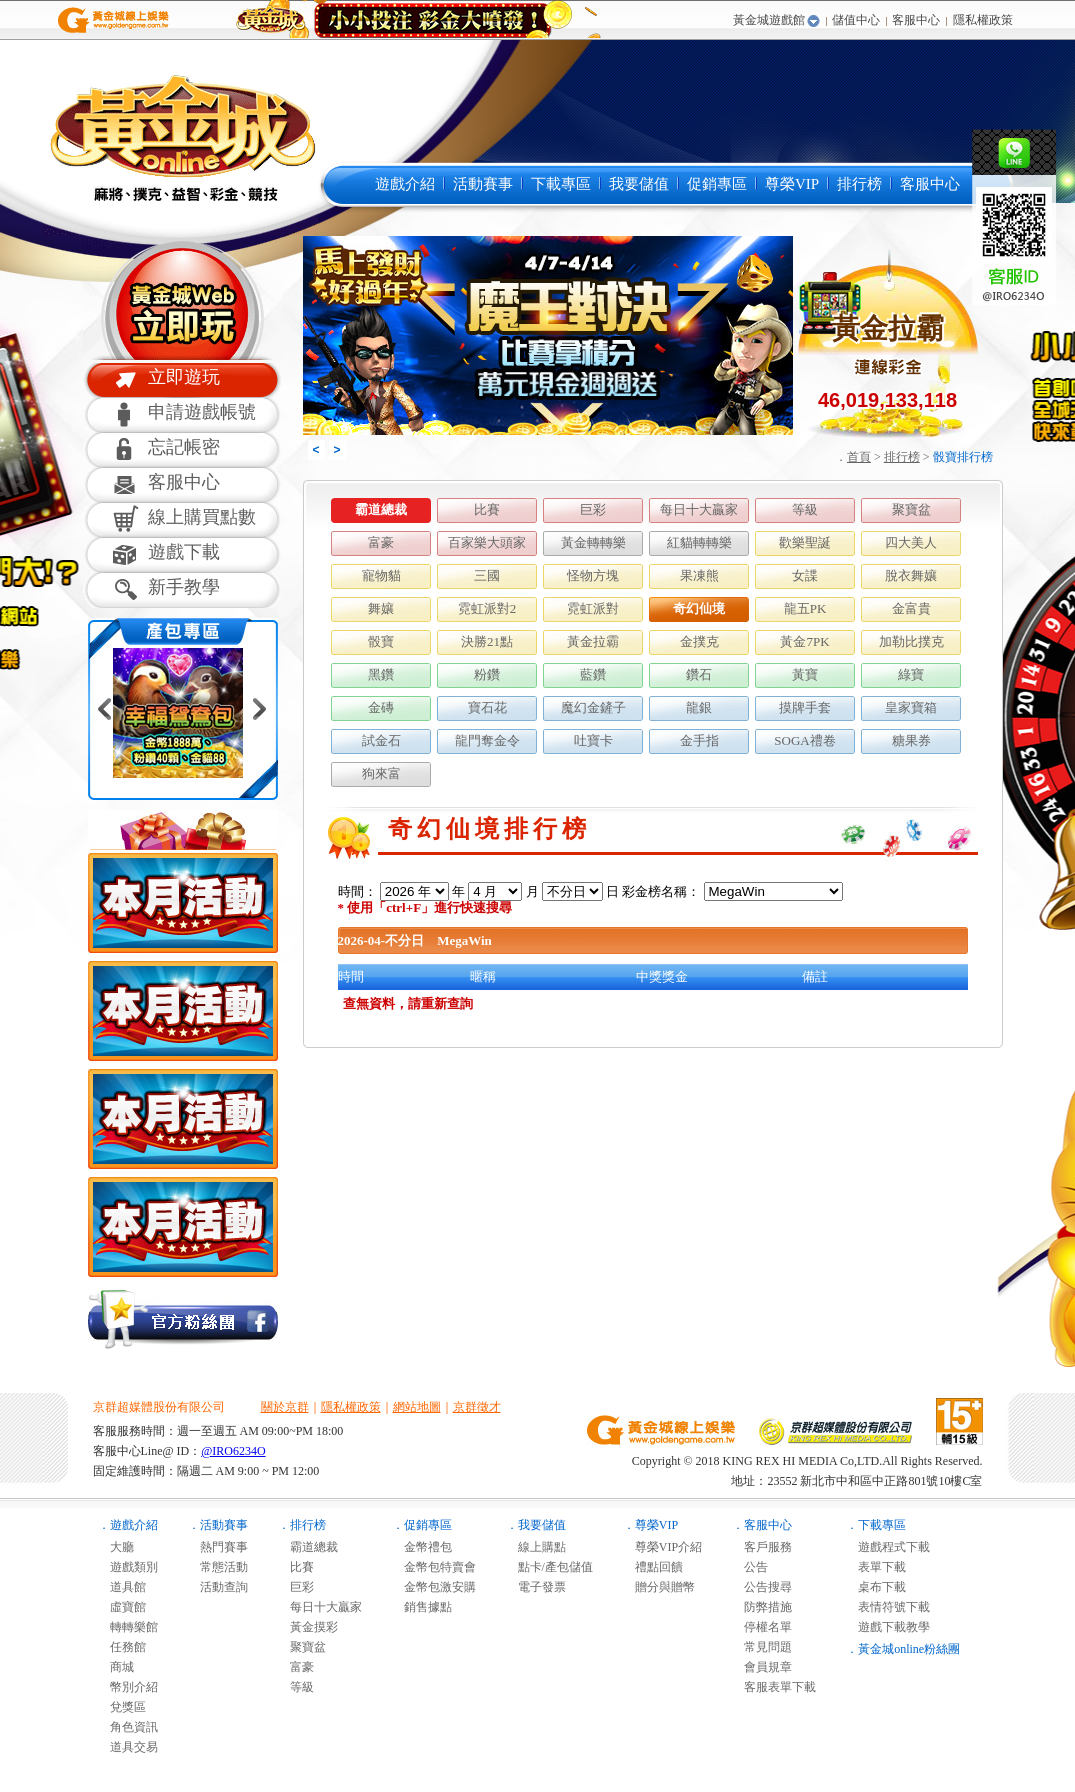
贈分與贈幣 (659, 1587)
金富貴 (911, 608)
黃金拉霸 (593, 641)
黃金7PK (804, 641)
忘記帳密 (184, 447)
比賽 (487, 509)
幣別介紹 (128, 1687)
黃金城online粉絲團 (909, 1649)
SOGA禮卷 (804, 740)
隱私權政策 (983, 20)
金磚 (381, 707)
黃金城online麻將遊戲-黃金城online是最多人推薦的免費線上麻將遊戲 (180, 137)
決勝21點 (487, 641)
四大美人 (911, 542)
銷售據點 (422, 1607)
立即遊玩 (184, 377)
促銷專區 (717, 184)
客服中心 (916, 20)
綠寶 (911, 674)
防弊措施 (762, 1607)
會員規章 (762, 1667)
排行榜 (859, 184)
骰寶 (381, 641)
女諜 (805, 575)
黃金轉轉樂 (593, 542)
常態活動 (218, 1567)
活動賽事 (483, 184)
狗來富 (381, 773)
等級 (805, 509)
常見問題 (762, 1647)
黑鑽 (381, 674)
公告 (750, 1567)
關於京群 (285, 1407)
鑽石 (699, 674)
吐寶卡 (593, 740)
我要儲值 (639, 184)
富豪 (381, 542)
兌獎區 (122, 1707)
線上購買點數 (202, 517)
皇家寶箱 (911, 707)
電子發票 (536, 1587)
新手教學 (184, 587)
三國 (487, 575)
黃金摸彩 (308, 1627)
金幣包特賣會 (434, 1567)
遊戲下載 (184, 552)
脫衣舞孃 (911, 575)
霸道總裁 (381, 509)
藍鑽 (593, 674)
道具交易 (128, 1747)
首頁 (859, 457)
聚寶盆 (911, 509)
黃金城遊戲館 (769, 20)
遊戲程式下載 (888, 1547)
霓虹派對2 (487, 608)
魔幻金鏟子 (593, 707)
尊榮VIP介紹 (662, 1547)
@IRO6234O (233, 1451)
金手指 (699, 740)
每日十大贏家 (699, 509)
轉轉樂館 (128, 1627)
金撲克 (699, 641)
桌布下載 (876, 1587)
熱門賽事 (218, 1547)
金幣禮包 (422, 1547)
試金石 (381, 740)
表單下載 (876, 1567)
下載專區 (561, 184)
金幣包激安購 (434, 1587)
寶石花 (487, 707)
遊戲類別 (128, 1567)
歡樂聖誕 (805, 542)
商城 (116, 1667)
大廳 (116, 1547)
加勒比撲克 (911, 641)
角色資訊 (128, 1727)
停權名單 (762, 1627)
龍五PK (805, 608)
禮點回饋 (653, 1567)
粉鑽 (487, 674)
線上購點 (536, 1547)
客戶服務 (762, 1547)
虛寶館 (122, 1607)
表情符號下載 (888, 1607)
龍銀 (699, 707)
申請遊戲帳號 (202, 412)
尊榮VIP (792, 184)
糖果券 (911, 740)
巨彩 (593, 509)
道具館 (122, 1587)
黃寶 (805, 674)
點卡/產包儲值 (549, 1567)
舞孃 (381, 608)
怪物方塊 (593, 575)
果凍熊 (699, 575)
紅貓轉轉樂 (699, 542)
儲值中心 (856, 20)
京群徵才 (477, 1407)
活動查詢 (218, 1587)
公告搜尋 (762, 1587)
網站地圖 (417, 1407)
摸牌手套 (805, 707)
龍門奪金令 (487, 740)
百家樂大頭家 (487, 542)
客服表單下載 (774, 1687)
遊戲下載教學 (888, 1627)
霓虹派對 (593, 608)
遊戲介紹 (405, 184)
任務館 (122, 1647)
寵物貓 (381, 575)
